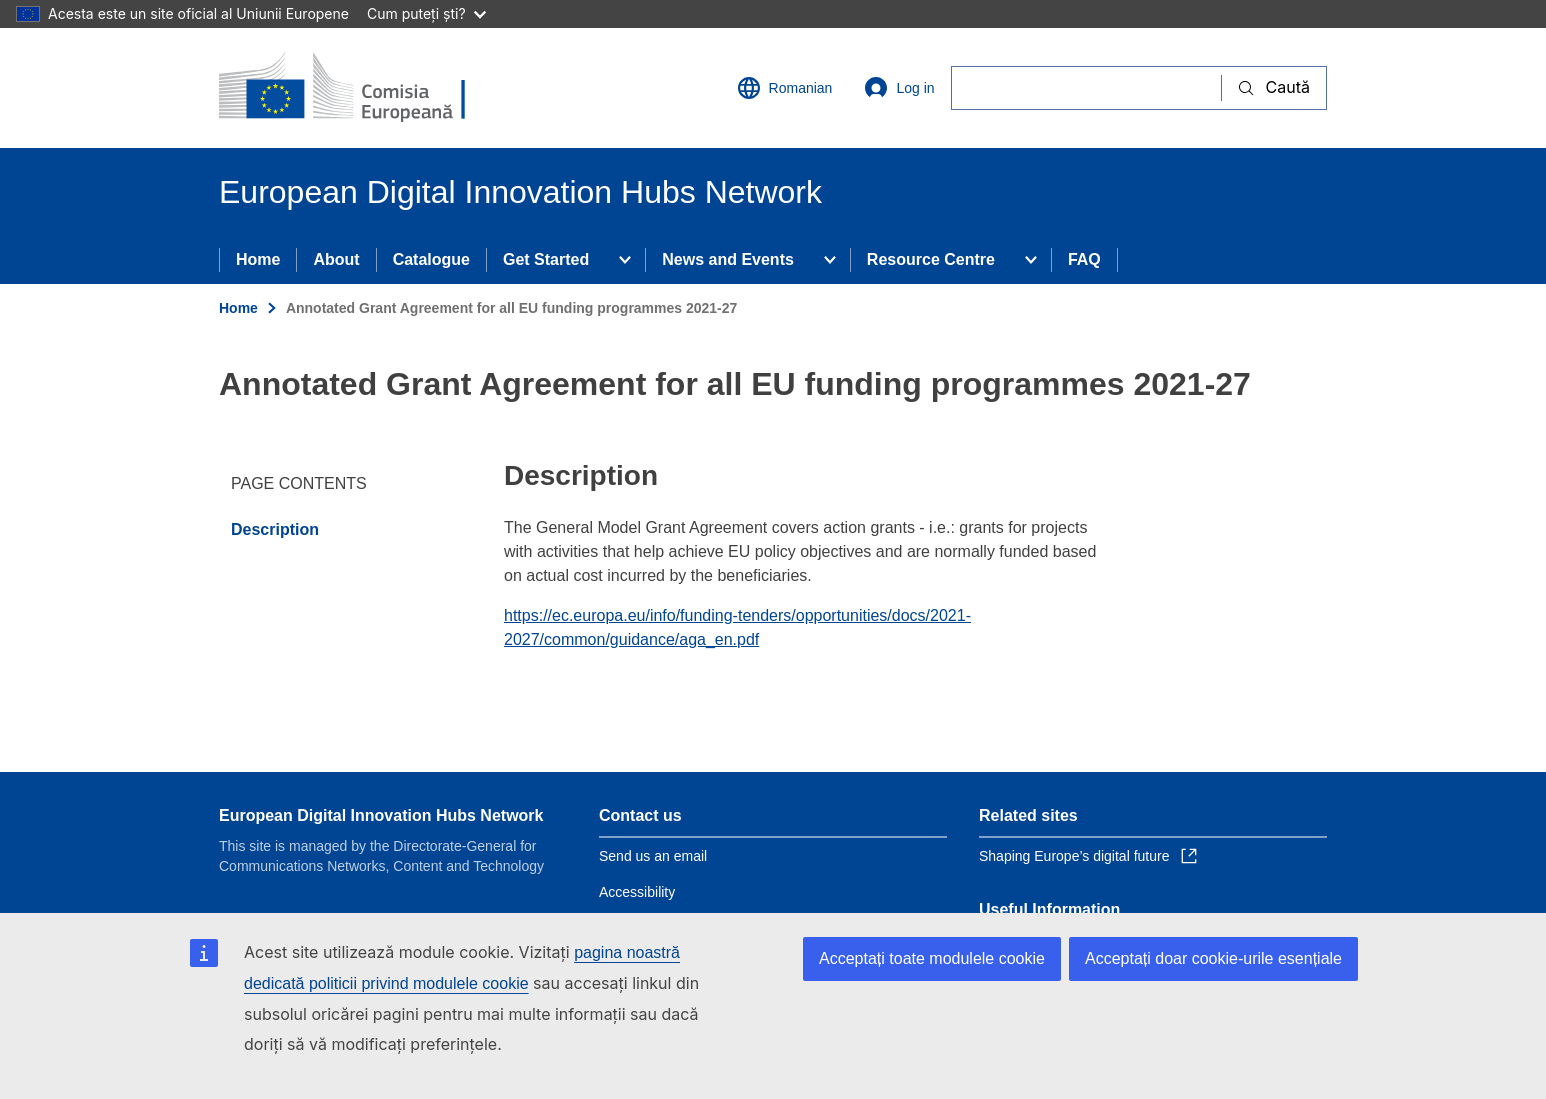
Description (275, 529)
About (336, 259)
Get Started (546, 259)
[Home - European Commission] (364, 88)
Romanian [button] (785, 88)
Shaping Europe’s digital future (1088, 856)
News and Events (728, 259)
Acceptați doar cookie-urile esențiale (1213, 958)
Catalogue (431, 259)
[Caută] (1086, 87)
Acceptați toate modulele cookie (932, 958)
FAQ (1084, 259)
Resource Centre (931, 259)
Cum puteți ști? (426, 13)
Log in (899, 88)
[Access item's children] (625, 260)
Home (258, 259)
